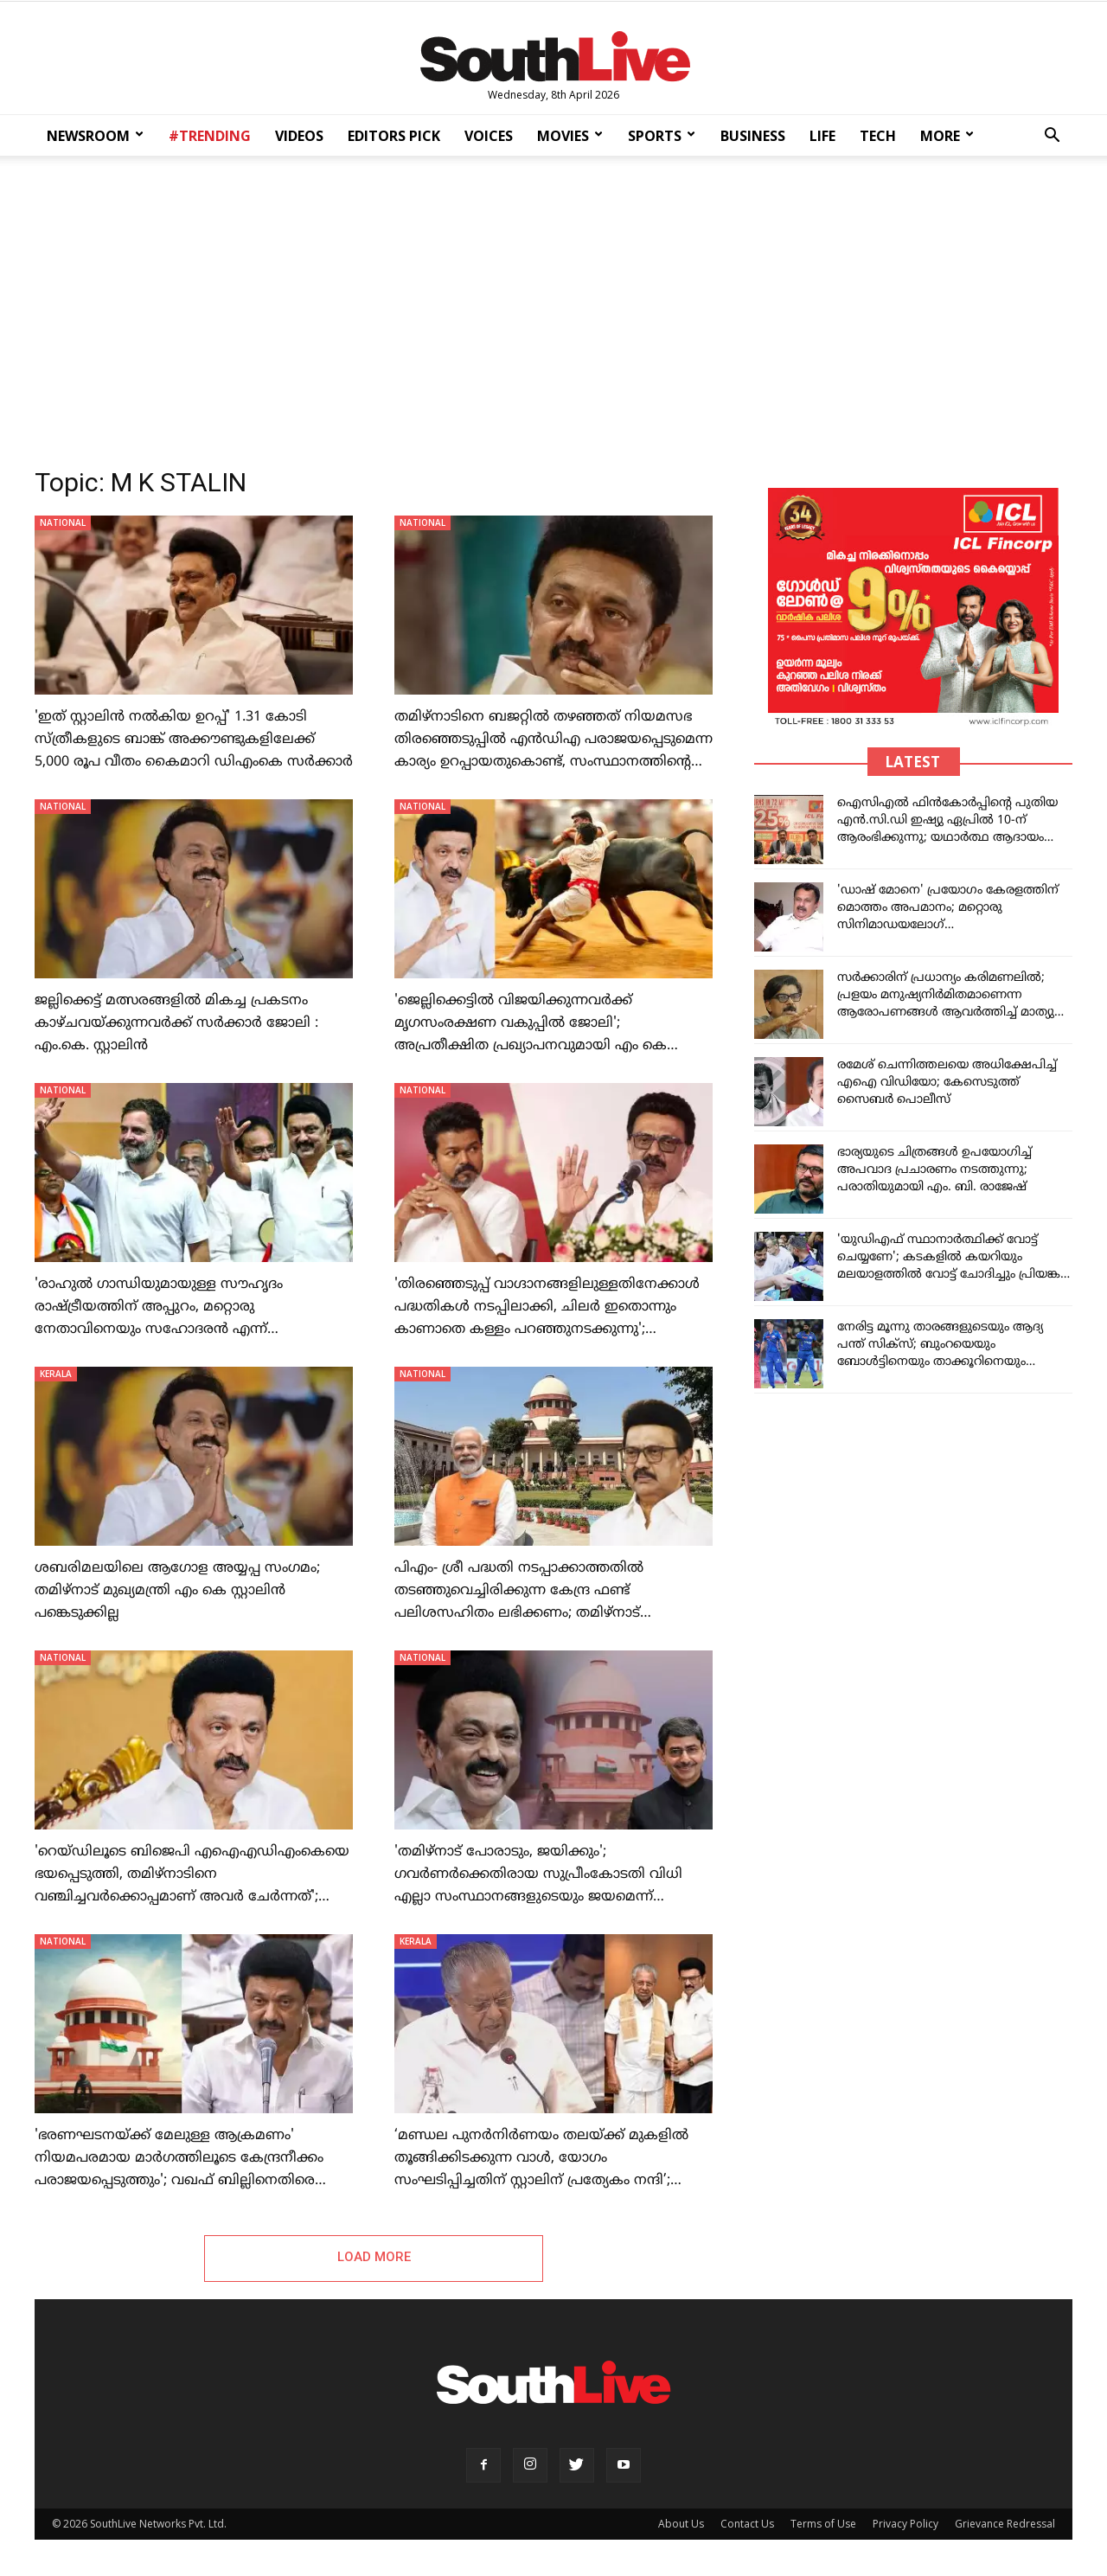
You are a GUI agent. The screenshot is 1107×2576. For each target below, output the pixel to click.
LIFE (822, 135)
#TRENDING (210, 135)
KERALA (56, 1374)
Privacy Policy (905, 2524)
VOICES (488, 135)
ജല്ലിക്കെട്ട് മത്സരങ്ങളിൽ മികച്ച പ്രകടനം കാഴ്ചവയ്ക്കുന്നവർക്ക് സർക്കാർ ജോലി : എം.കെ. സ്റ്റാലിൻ (176, 1023)
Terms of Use (823, 2524)
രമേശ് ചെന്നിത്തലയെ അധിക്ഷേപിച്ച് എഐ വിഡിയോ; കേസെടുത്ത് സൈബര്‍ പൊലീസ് (947, 1082)
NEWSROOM (95, 135)
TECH (878, 135)
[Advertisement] (553, 306)
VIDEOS (299, 135)
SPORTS (661, 135)
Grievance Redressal (1005, 2524)
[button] (1051, 137)
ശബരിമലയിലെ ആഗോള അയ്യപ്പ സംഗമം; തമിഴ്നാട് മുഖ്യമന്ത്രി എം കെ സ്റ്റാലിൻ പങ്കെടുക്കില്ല (177, 1591)
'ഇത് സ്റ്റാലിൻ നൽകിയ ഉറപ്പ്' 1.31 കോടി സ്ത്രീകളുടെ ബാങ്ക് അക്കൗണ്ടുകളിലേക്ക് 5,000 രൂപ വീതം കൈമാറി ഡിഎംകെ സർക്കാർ (194, 739)
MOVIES (570, 135)
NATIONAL (63, 522)
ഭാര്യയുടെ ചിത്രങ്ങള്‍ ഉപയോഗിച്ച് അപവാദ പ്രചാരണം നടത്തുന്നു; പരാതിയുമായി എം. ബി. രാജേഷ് (934, 1170)
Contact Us (747, 2524)
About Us (681, 2524)
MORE (947, 135)
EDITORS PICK (394, 135)
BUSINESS (752, 135)
